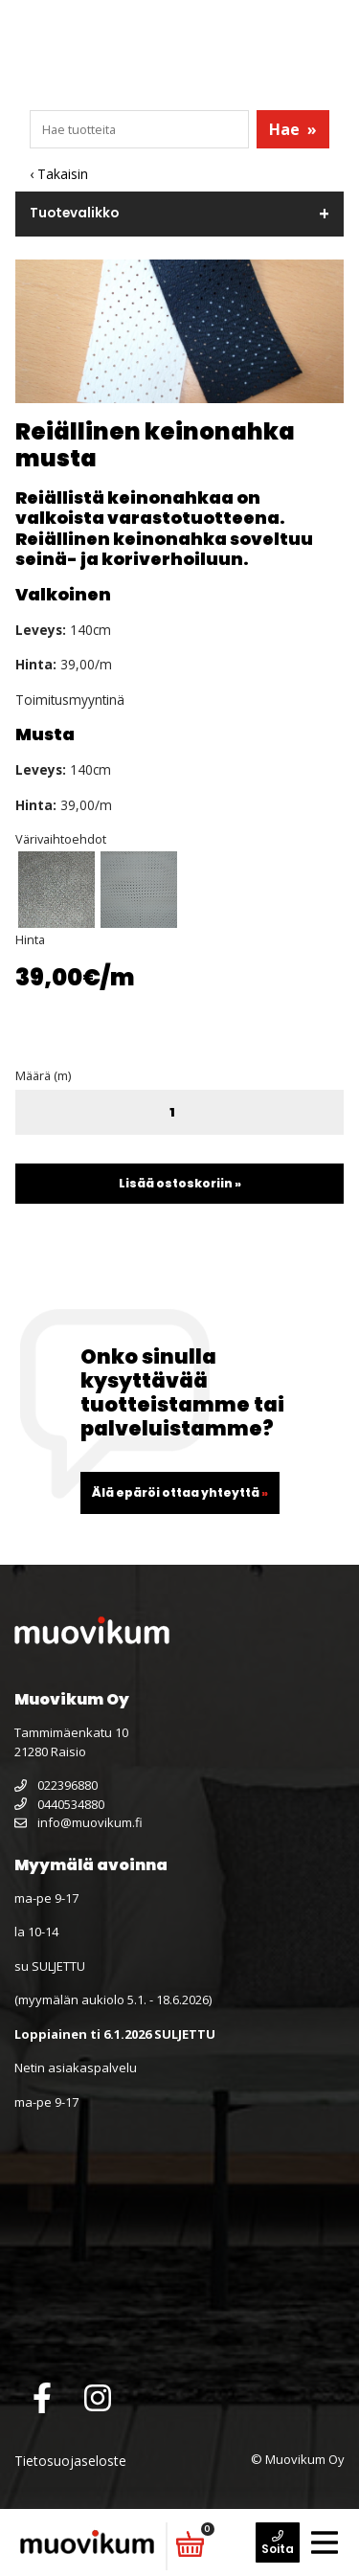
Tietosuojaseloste (70, 2461)
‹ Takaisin (59, 174)
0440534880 (59, 1804)
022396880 (56, 1785)
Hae (293, 129)
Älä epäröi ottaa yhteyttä (180, 1492)
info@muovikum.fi (78, 1822)
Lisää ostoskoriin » (180, 1183)
